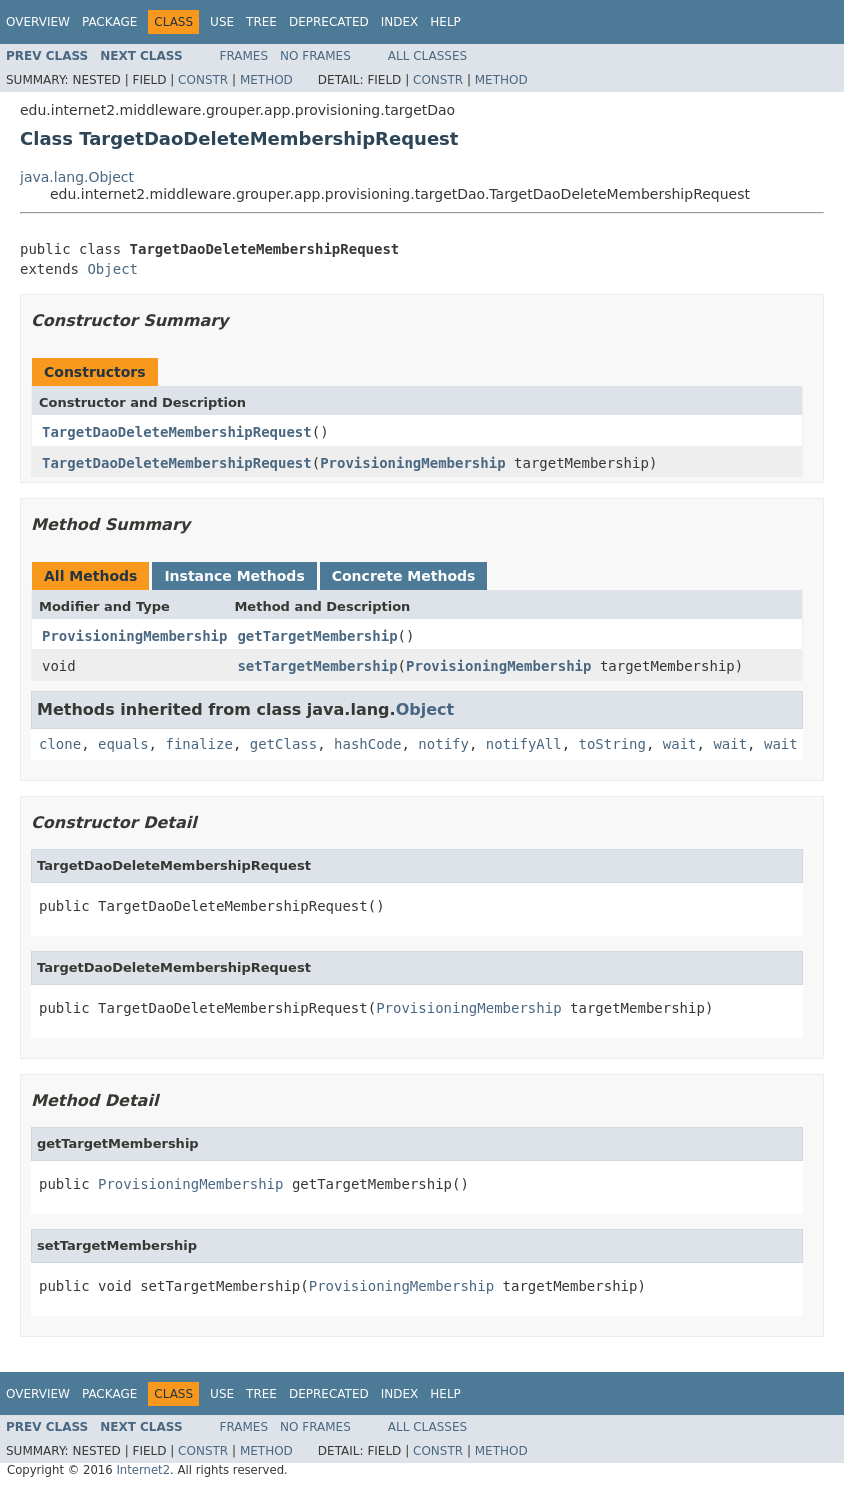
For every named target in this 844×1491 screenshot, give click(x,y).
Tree (261, 22)
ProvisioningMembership (412, 463)
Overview (38, 22)
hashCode (367, 744)
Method (266, 80)
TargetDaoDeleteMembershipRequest (177, 432)
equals (123, 744)
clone (60, 744)
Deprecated (329, 22)
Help (445, 22)
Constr (203, 80)
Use (222, 22)
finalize (198, 744)
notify (443, 744)
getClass (283, 744)
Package (109, 22)
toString (612, 744)
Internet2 (143, 1470)
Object (112, 269)
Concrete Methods (404, 576)
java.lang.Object (77, 177)
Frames (244, 56)
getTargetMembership (317, 636)
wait (680, 744)
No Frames (315, 56)
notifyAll (524, 744)
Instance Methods (234, 576)
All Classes (427, 56)
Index (400, 22)
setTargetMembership (317, 666)
